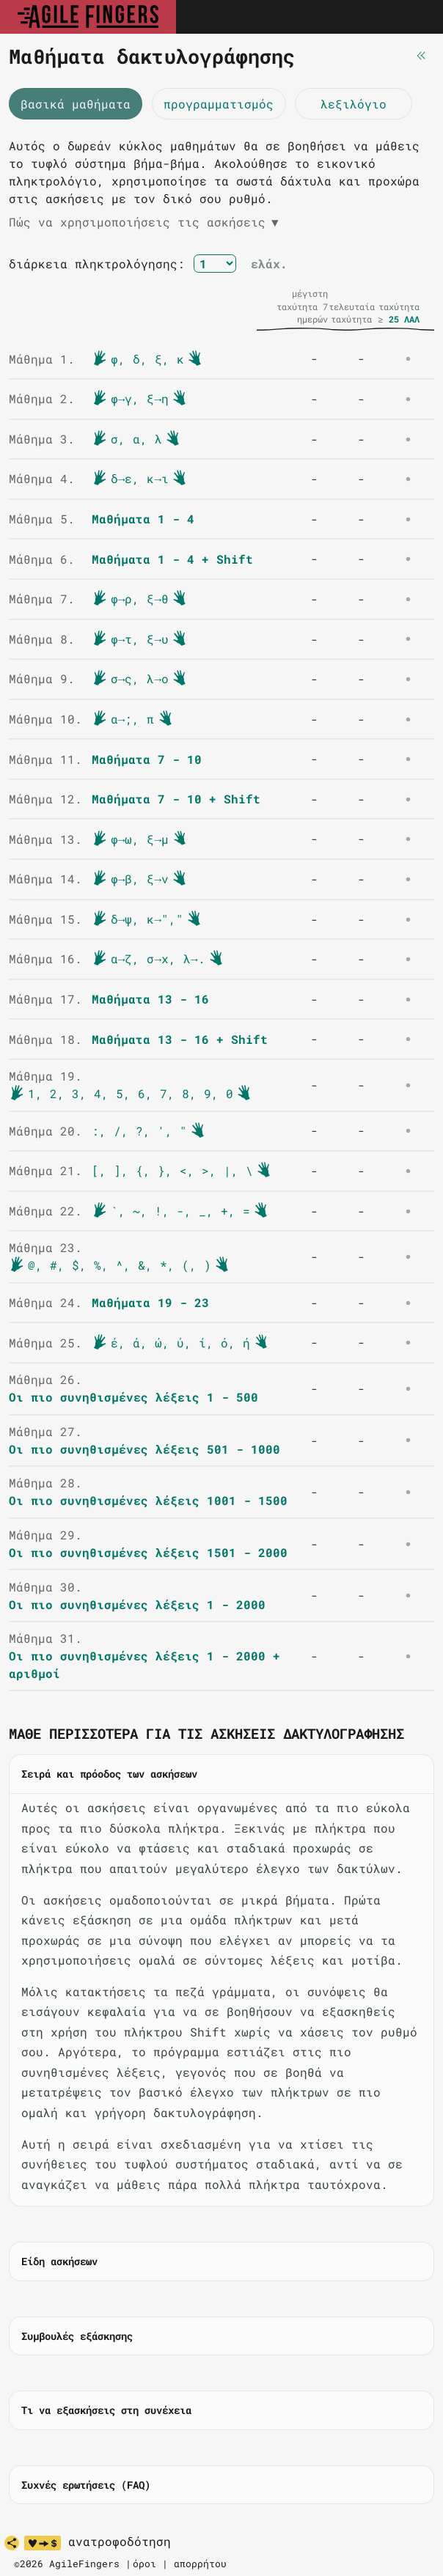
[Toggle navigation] (416, 17)
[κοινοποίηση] (11, 2543)
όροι (144, 2563)
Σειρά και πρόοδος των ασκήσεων (109, 1774)
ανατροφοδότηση (119, 2541)
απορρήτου (200, 2563)
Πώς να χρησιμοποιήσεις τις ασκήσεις (144, 222)
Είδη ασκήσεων (59, 2261)
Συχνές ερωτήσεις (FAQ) (85, 2485)
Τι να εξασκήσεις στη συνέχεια (106, 2410)
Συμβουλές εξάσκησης (77, 2336)
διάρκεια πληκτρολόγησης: (97, 263)
